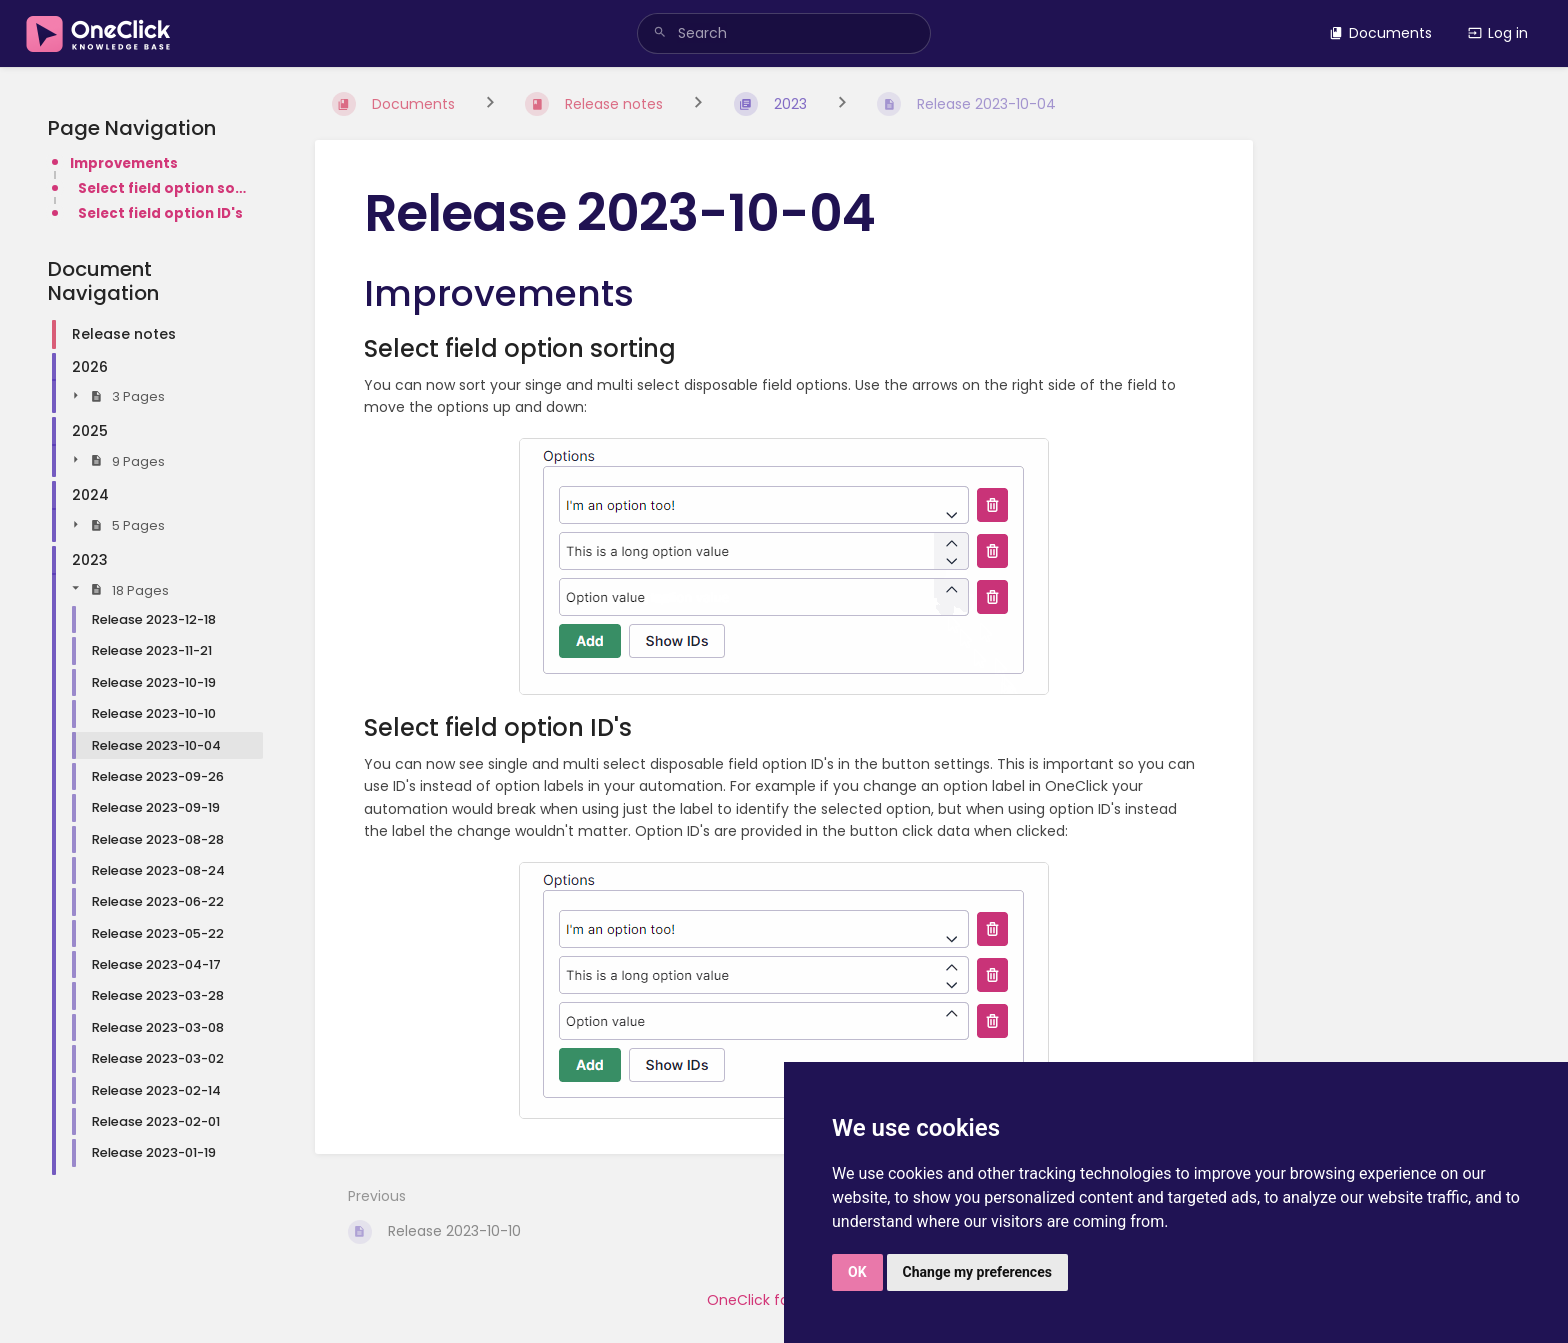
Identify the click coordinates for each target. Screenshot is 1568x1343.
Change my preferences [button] (977, 1272)
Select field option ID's (160, 213)
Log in (1498, 33)
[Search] (660, 33)
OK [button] (857, 1272)
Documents (1380, 33)
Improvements (124, 163)
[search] (784, 33)
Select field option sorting (164, 188)
